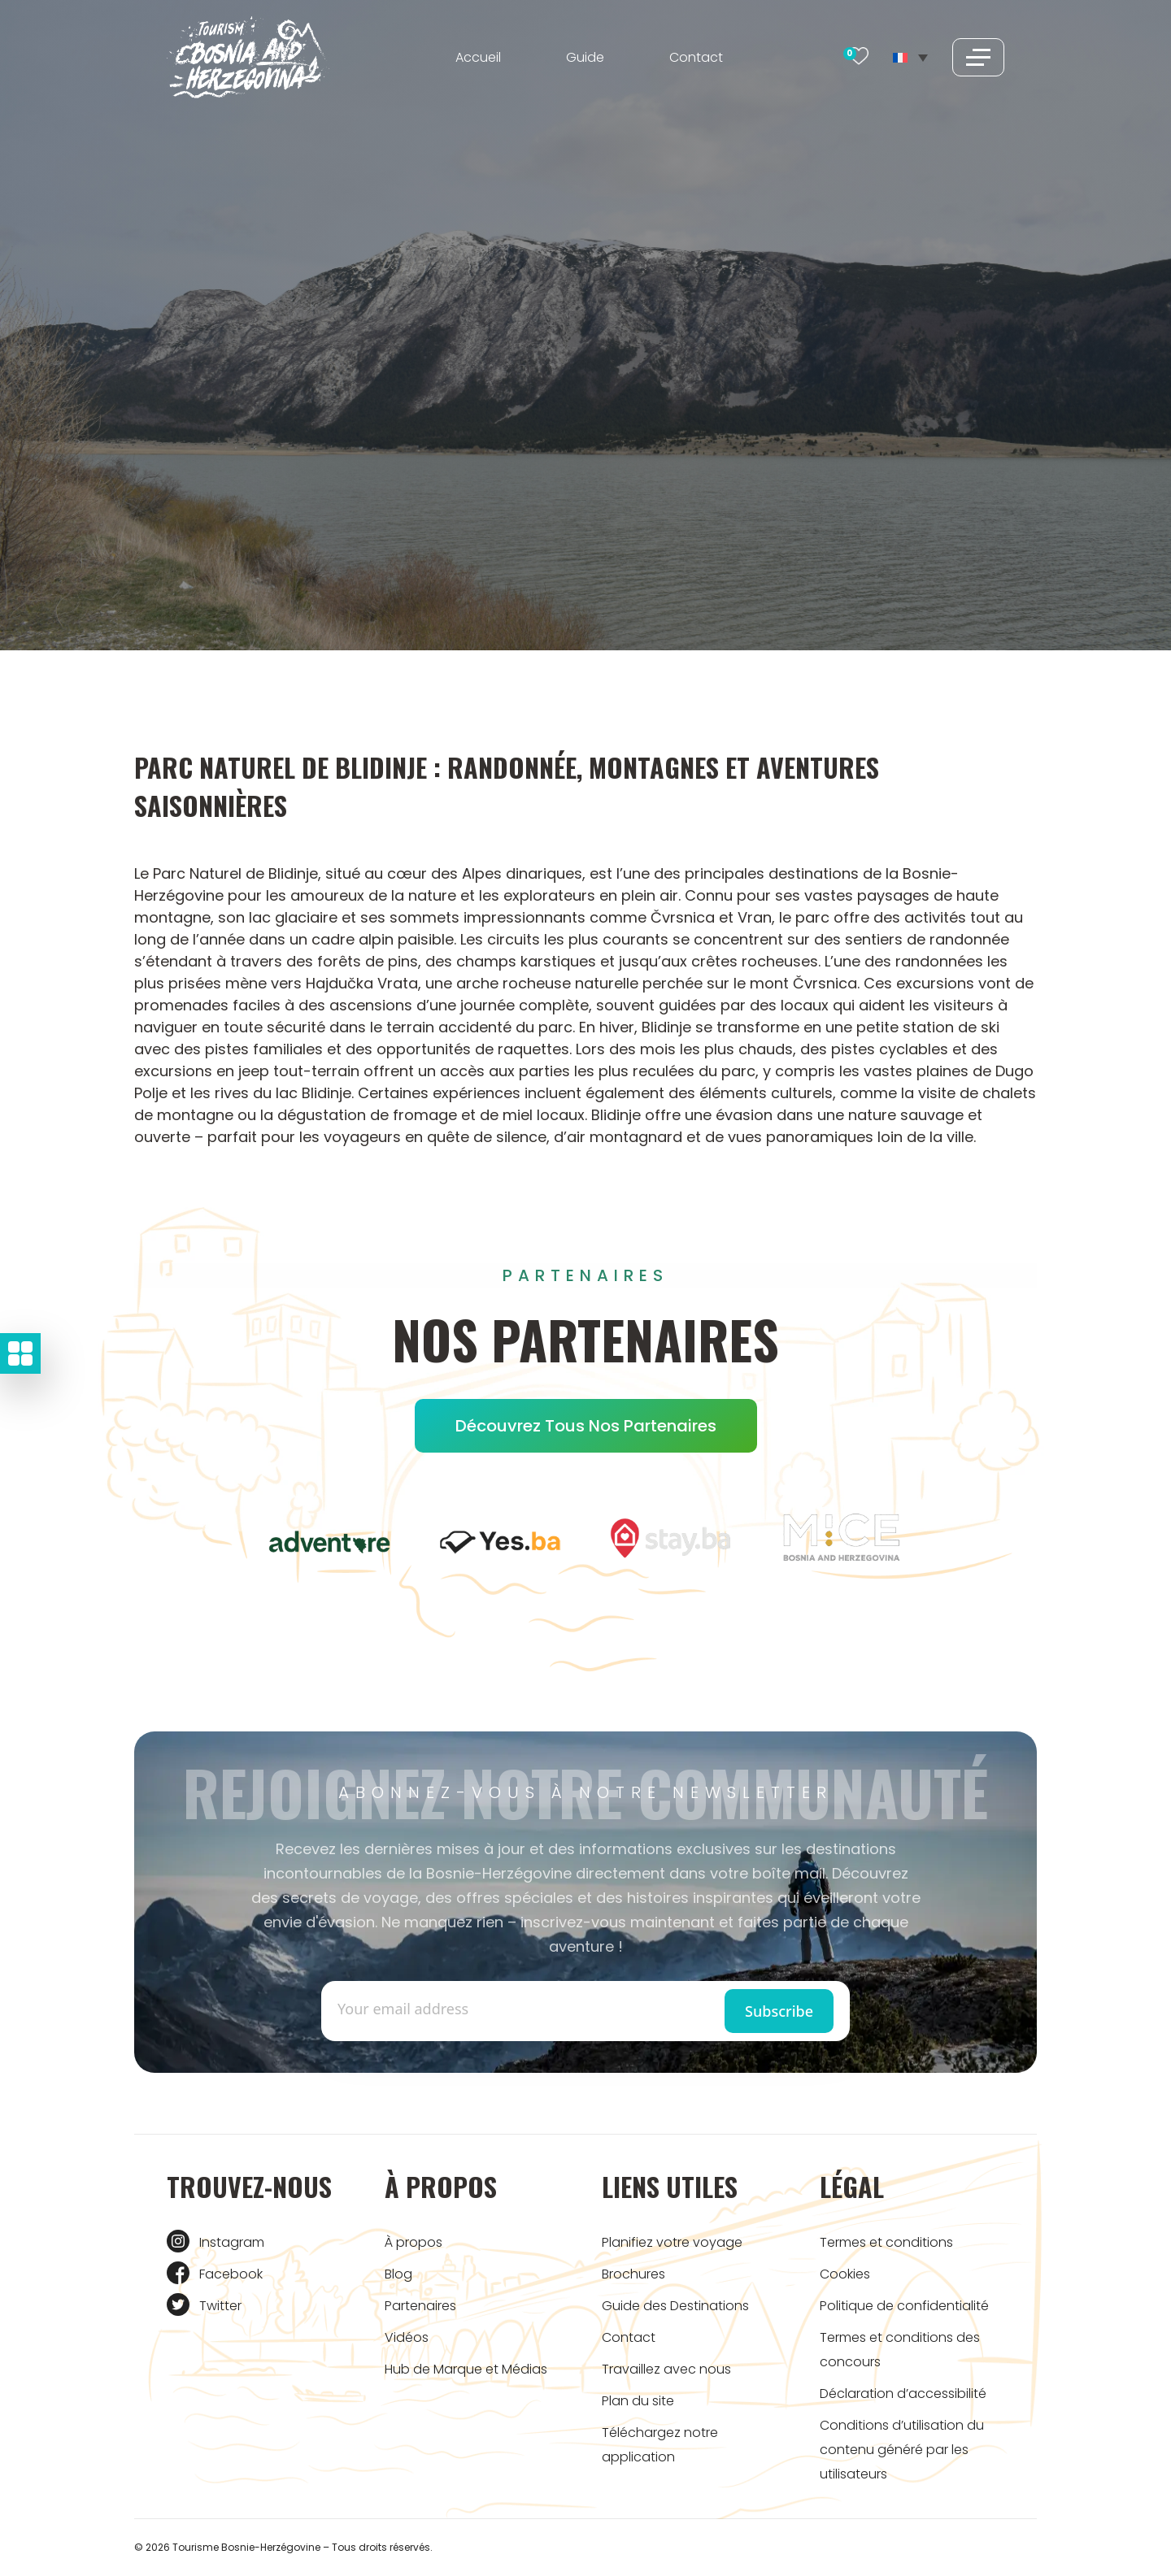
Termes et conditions (886, 2242)
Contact (696, 57)
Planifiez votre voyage (672, 2242)
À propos (413, 2242)
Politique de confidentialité (904, 2305)
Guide (585, 57)
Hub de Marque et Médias (466, 2369)
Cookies (845, 2274)
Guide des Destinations (675, 2305)
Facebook (231, 2274)
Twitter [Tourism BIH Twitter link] (220, 2305)
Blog (398, 2274)
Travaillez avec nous (666, 2369)
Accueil (478, 57)
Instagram (231, 2242)
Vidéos (407, 2337)
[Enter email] (461, 2009)
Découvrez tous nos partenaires (585, 1425)
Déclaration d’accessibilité (903, 2393)
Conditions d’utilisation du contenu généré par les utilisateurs (902, 2449)
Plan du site (638, 2400)
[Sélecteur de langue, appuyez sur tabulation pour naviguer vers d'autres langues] (910, 57)
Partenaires (420, 2305)
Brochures (633, 2274)
